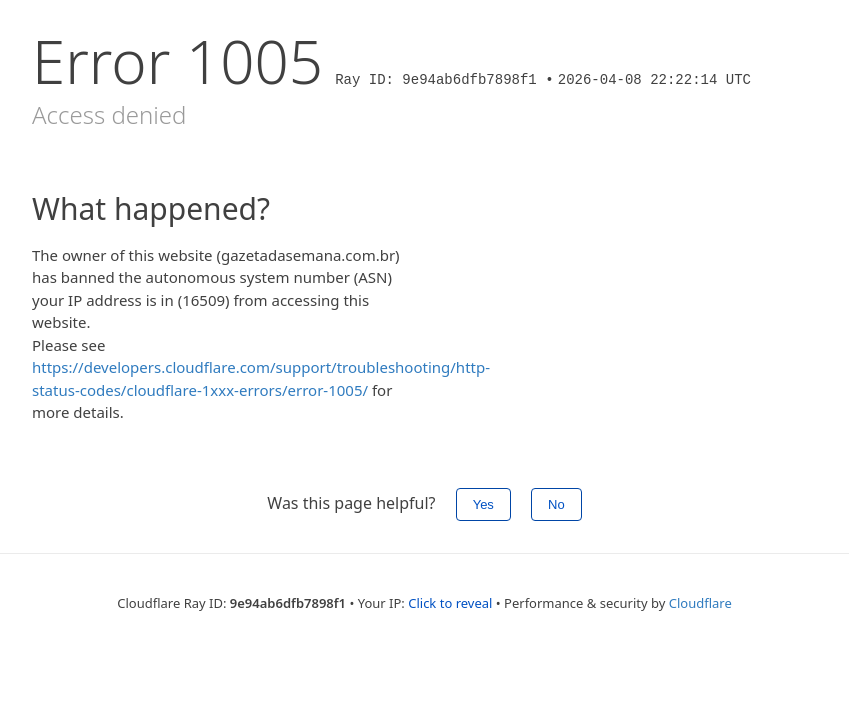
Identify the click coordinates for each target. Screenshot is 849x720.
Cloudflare (700, 603)
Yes (483, 504)
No (556, 504)
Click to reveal (450, 603)
